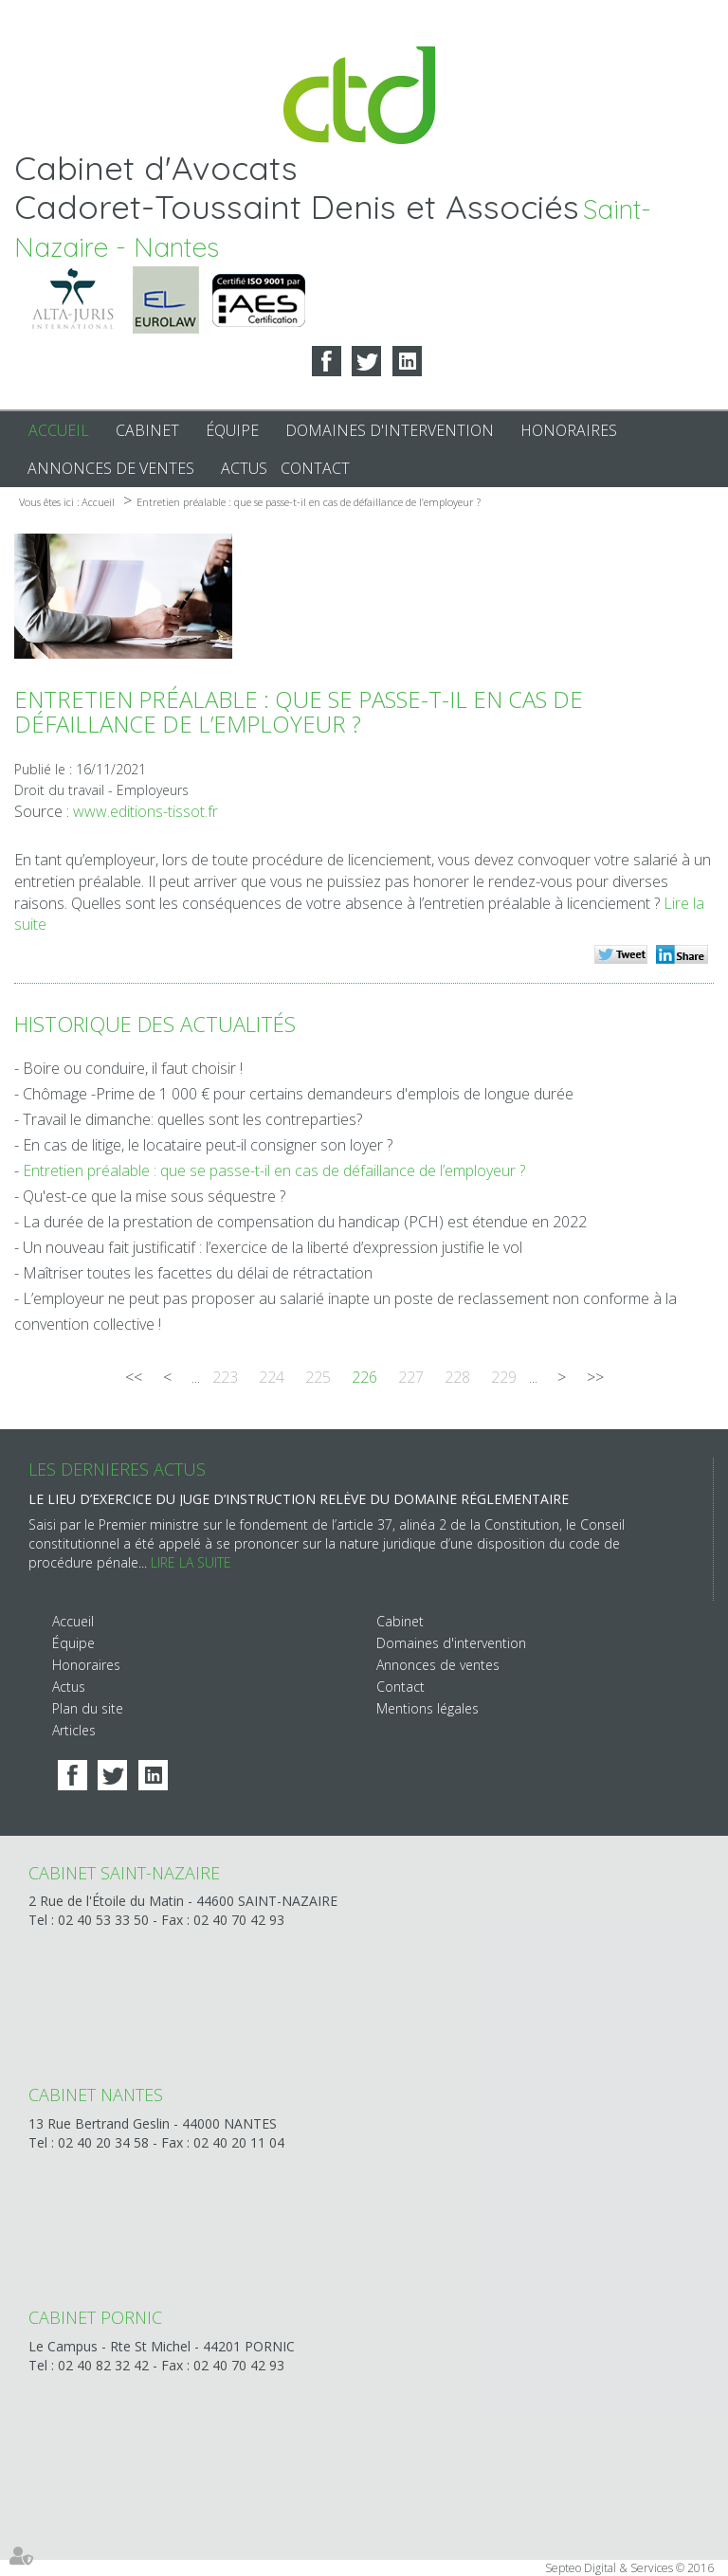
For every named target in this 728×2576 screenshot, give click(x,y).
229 (504, 1377)
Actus (244, 468)
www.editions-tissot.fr (145, 811)
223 (225, 1377)
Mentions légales (427, 1708)
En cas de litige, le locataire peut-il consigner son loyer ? (207, 1144)
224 (271, 1377)
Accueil (58, 430)
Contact (315, 468)
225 (318, 1377)
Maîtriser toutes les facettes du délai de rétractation (198, 1272)
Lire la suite (191, 1562)
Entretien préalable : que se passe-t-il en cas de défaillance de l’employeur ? (308, 502)
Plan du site (87, 1708)
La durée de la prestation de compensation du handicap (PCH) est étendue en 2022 (305, 1221)
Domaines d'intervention (389, 430)
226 (364, 1377)
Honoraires (568, 430)
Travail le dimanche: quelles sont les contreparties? (192, 1119)
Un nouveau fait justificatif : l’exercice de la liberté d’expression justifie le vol (272, 1247)
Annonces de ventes (110, 468)
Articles (74, 1730)
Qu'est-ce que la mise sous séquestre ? (154, 1196)
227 (411, 1377)
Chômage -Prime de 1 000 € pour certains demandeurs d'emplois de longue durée (298, 1093)
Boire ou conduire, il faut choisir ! (133, 1068)
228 (457, 1377)
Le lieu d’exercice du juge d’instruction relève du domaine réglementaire (298, 1499)
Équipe (232, 430)
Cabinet (147, 430)
